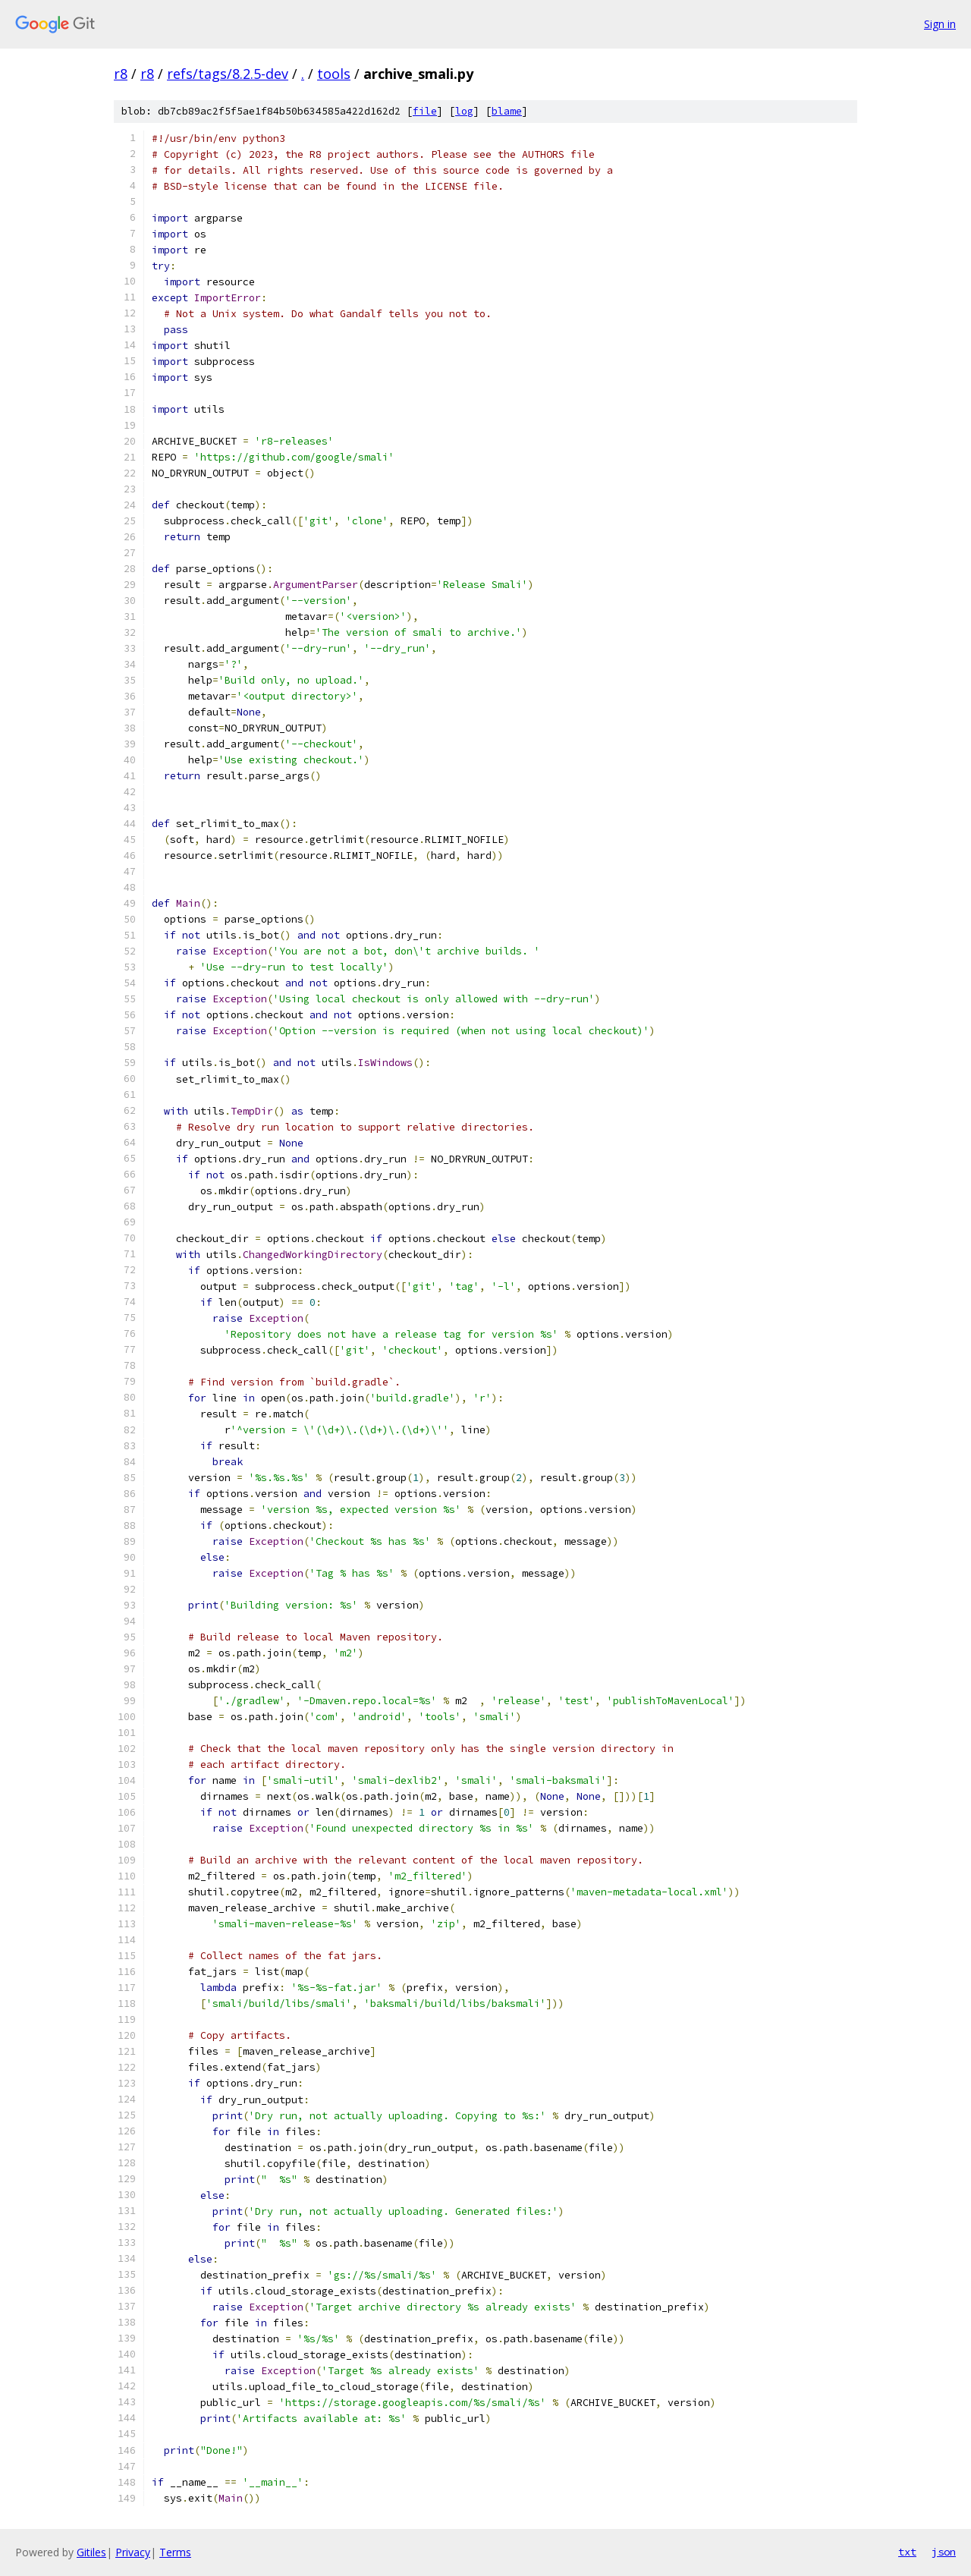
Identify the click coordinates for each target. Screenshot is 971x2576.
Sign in (940, 24)
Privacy (132, 2552)
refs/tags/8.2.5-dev (227, 73)
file (425, 111)
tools (333, 73)
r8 (120, 73)
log (464, 111)
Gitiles (91, 2552)
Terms (175, 2552)
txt (907, 2552)
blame (507, 111)
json (944, 2552)
